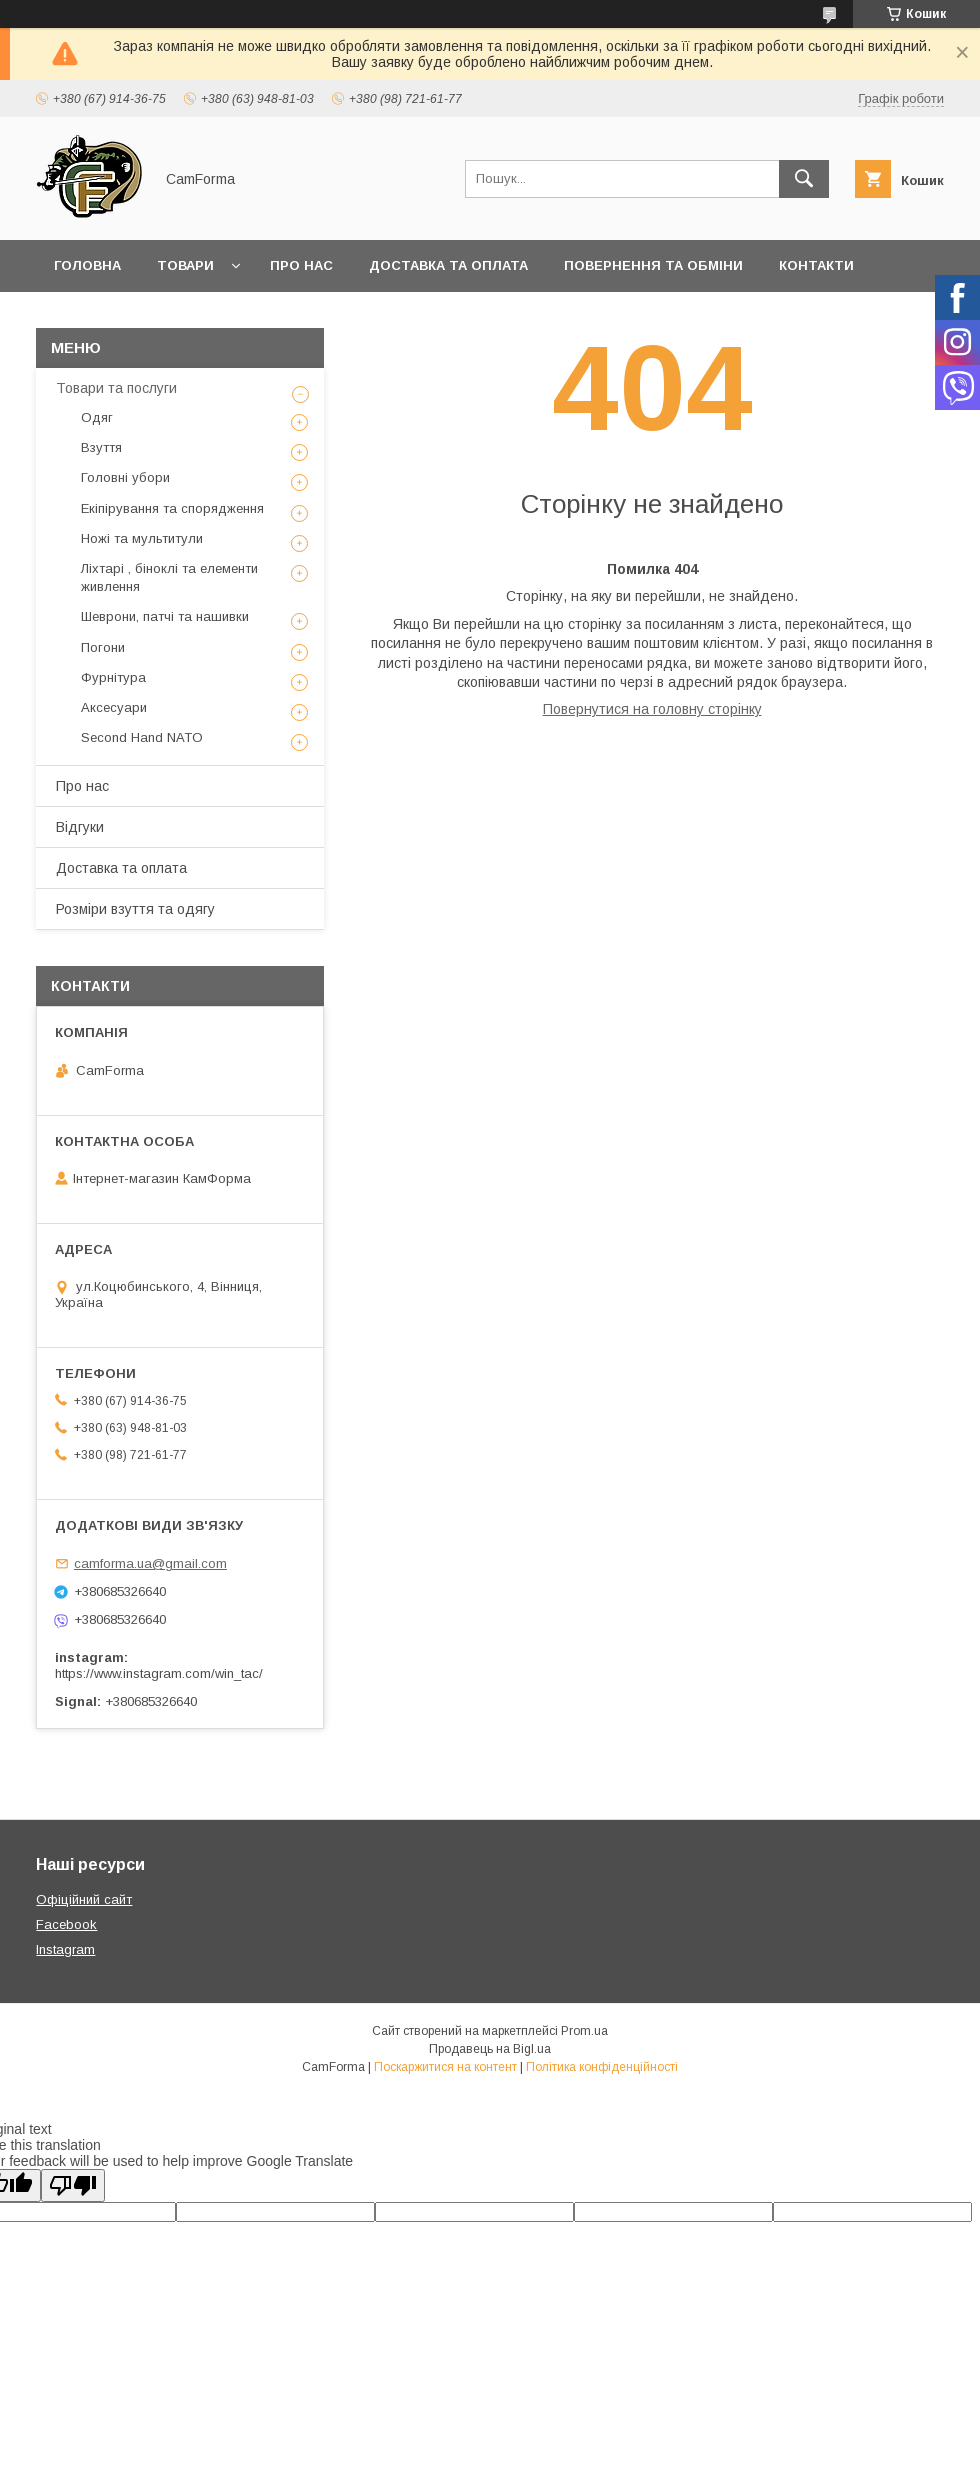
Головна (87, 265)
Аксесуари (114, 707)
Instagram (65, 1949)
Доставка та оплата (448, 265)
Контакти (816, 265)
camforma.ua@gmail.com (150, 1563)
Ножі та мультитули (142, 538)
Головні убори (125, 477)
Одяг (97, 417)
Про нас (301, 265)
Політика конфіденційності (602, 2067)
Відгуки (80, 827)
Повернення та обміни (653, 265)
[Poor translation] (73, 2185)
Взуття (101, 447)
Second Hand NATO (142, 737)
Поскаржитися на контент (445, 2067)
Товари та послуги (116, 388)
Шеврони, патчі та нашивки (165, 616)
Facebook (66, 1924)
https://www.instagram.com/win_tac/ (159, 1673)
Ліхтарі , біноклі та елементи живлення (169, 577)
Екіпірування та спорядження (172, 508)
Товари (185, 265)
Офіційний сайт (84, 1899)
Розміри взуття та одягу (135, 909)
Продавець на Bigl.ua (490, 2049)
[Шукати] (804, 179)
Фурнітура (113, 677)
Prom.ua (584, 2031)
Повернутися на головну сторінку (652, 709)
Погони (103, 647)
